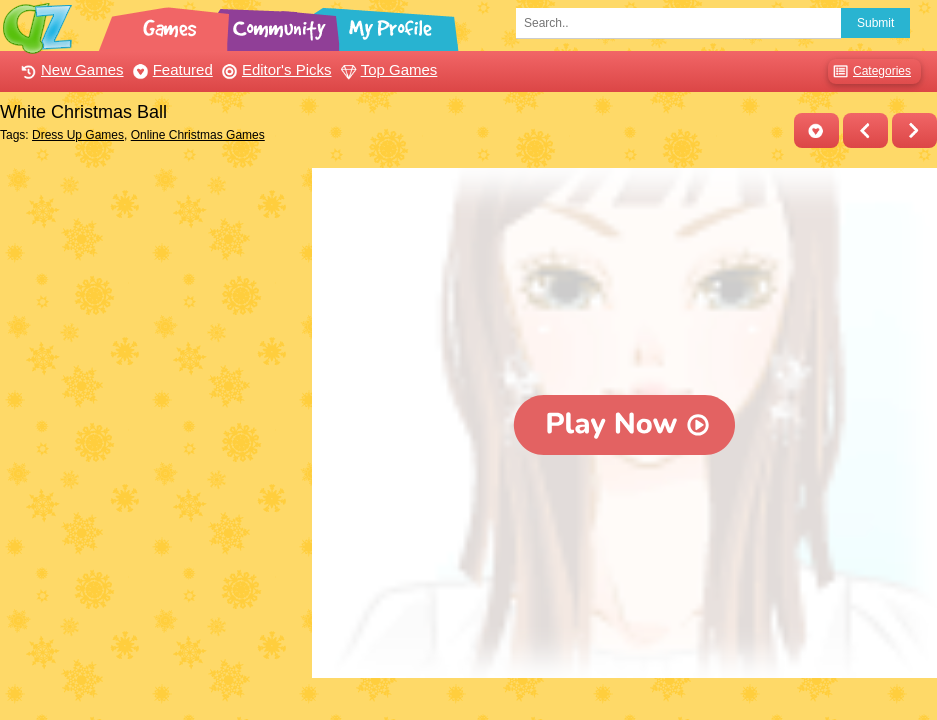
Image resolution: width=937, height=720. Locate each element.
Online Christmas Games (198, 135)
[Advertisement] (151, 293)
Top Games (387, 69)
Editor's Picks (274, 69)
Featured (170, 69)
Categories (869, 71)
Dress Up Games (78, 135)
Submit (875, 23)
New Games (70, 69)
